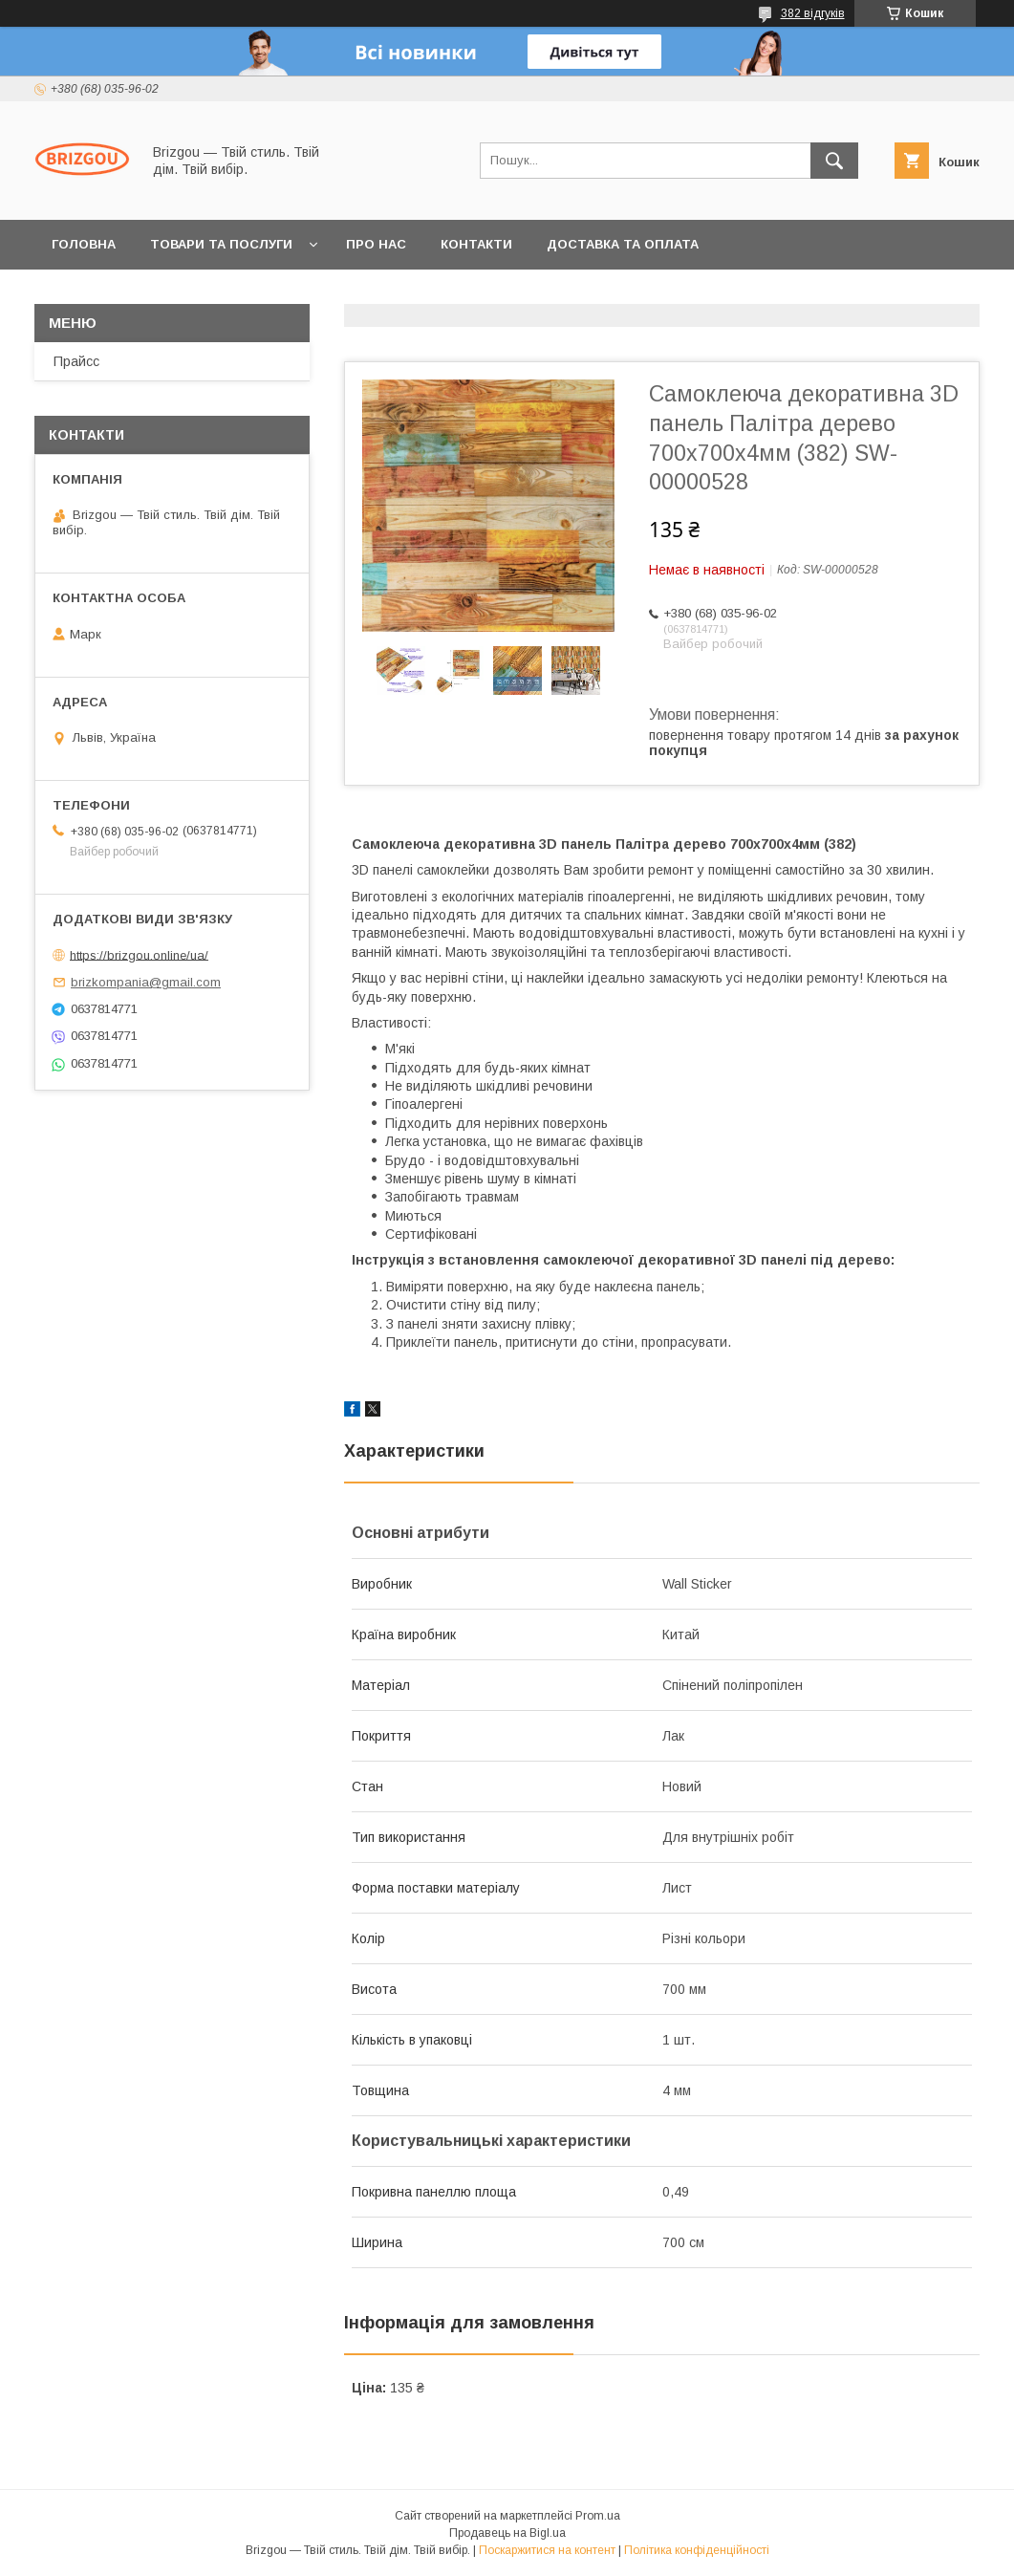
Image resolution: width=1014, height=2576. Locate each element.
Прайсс (76, 361)
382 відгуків (813, 13)
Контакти (476, 244)
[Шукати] (834, 160)
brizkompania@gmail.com (146, 982)
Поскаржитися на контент (547, 2550)
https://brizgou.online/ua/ (139, 954)
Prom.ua (597, 2515)
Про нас (376, 244)
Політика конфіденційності (696, 2550)
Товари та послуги (221, 244)
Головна (84, 244)
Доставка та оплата (623, 244)
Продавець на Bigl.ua (507, 2533)
